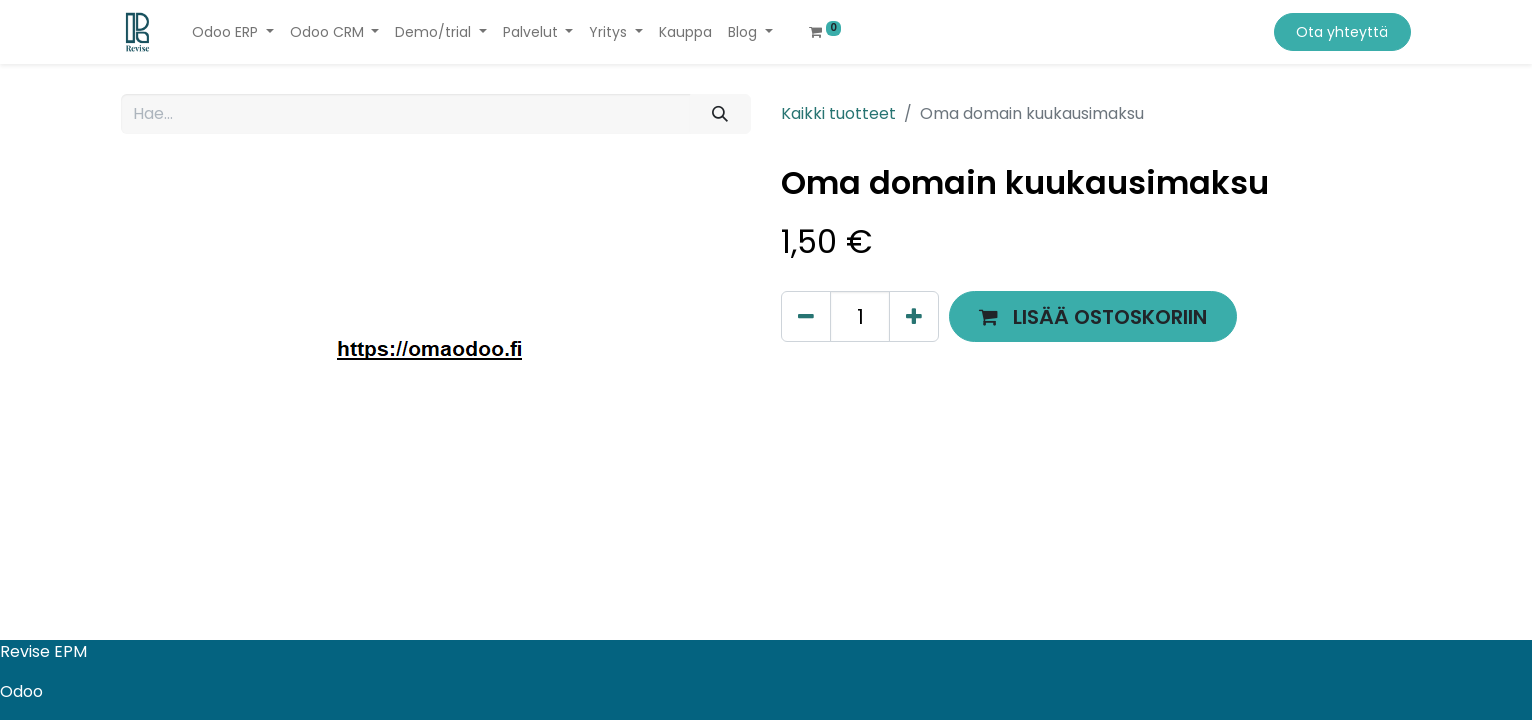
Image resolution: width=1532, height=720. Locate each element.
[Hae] (720, 114)
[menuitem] (685, 32)
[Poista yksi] (806, 316)
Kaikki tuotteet (838, 113)
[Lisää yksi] (914, 316)
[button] (1093, 316)
